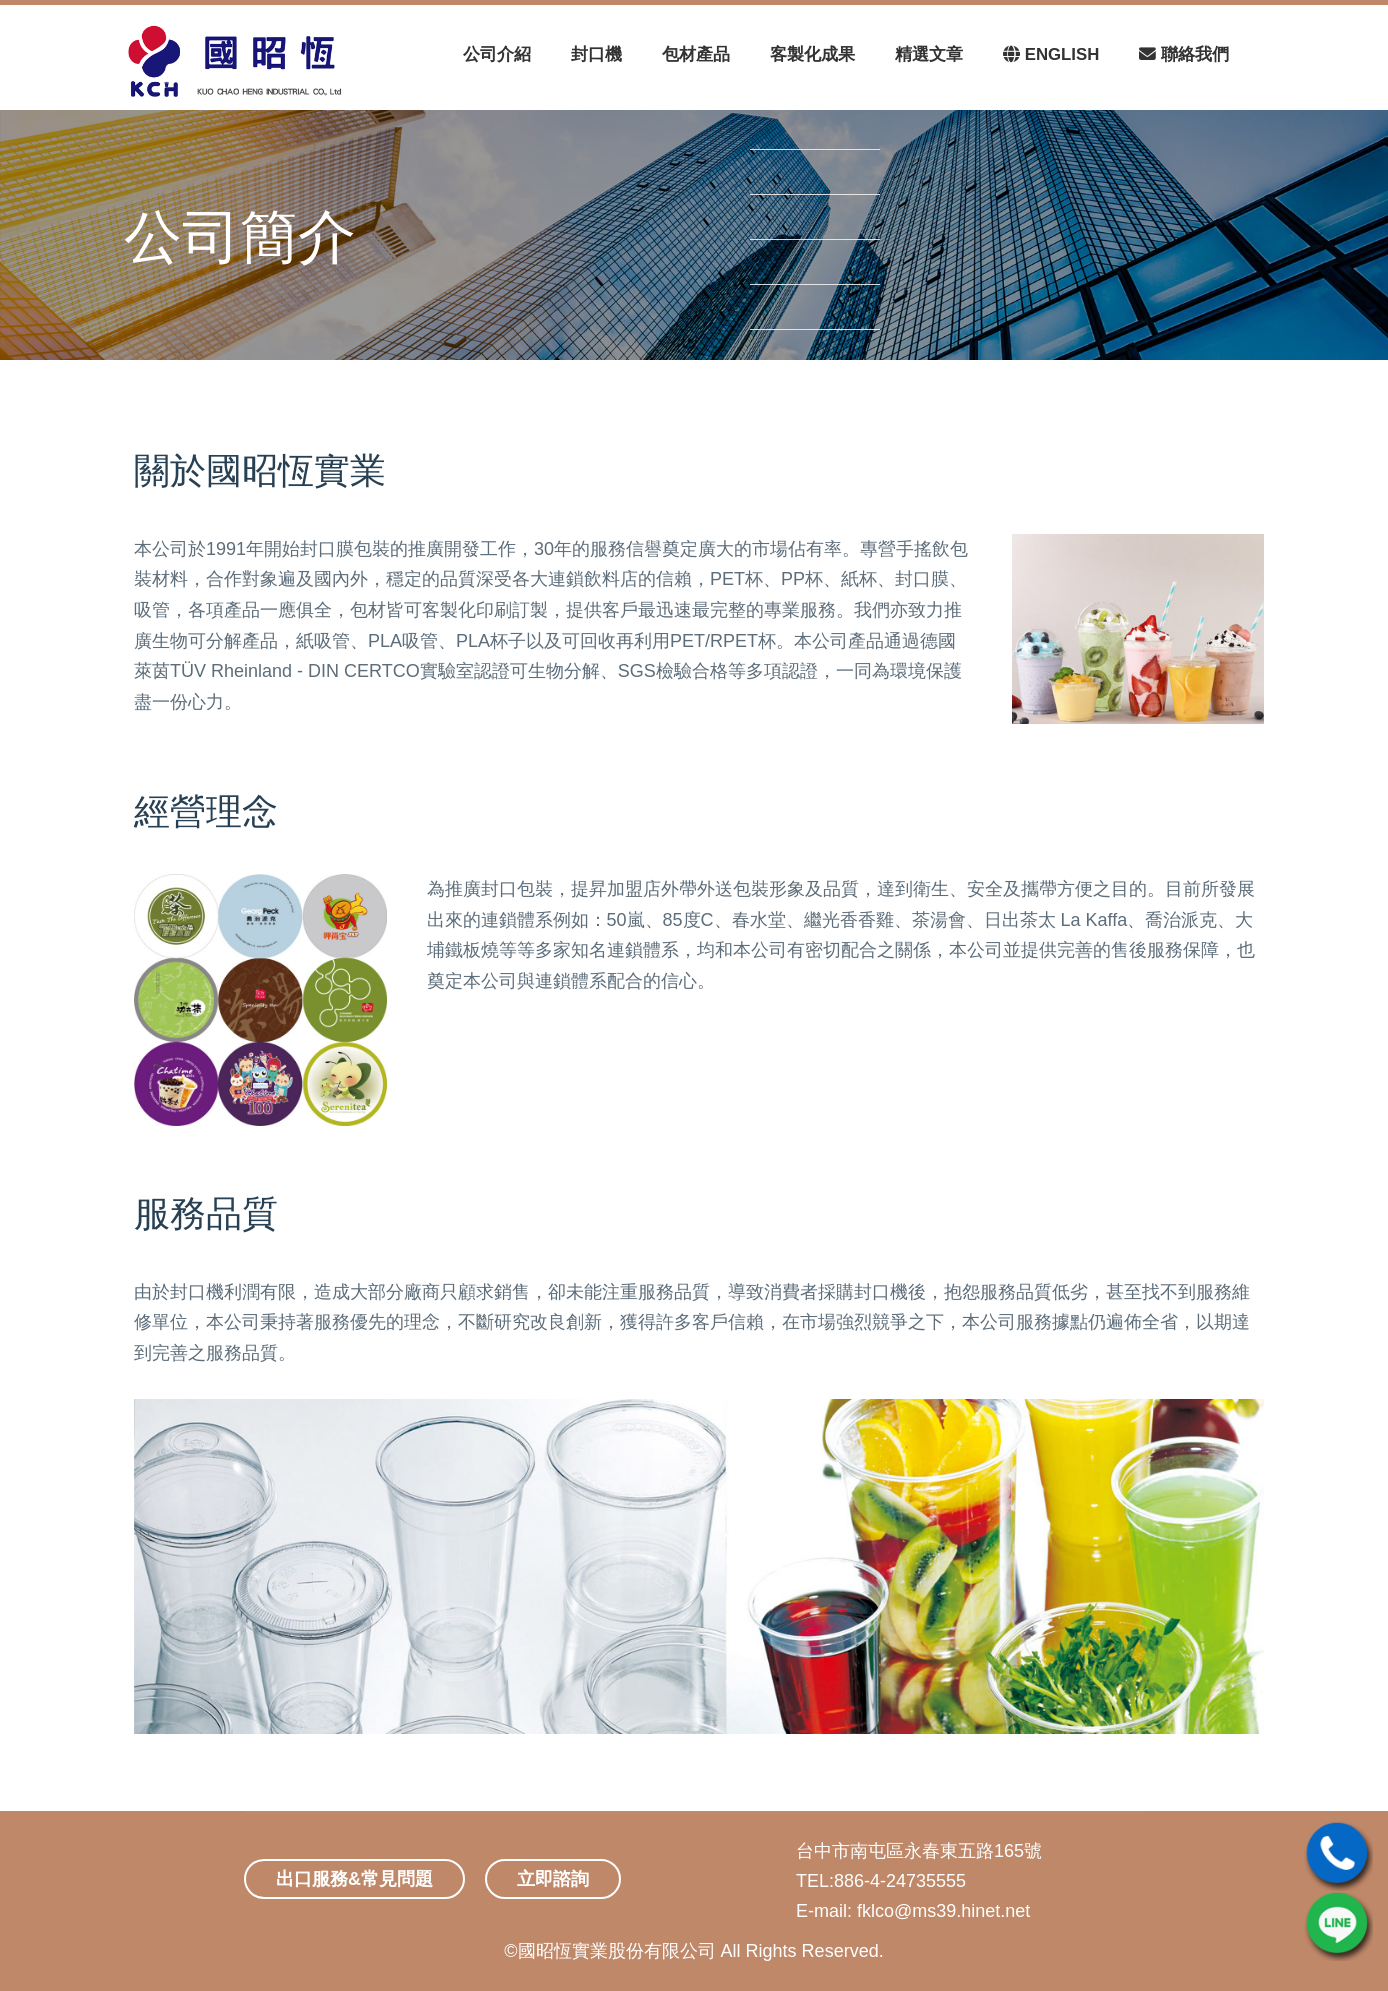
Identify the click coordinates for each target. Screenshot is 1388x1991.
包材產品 (696, 54)
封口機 (596, 54)
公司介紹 (497, 54)
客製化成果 (812, 54)
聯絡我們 (1184, 54)
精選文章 (929, 54)
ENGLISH (1051, 54)
